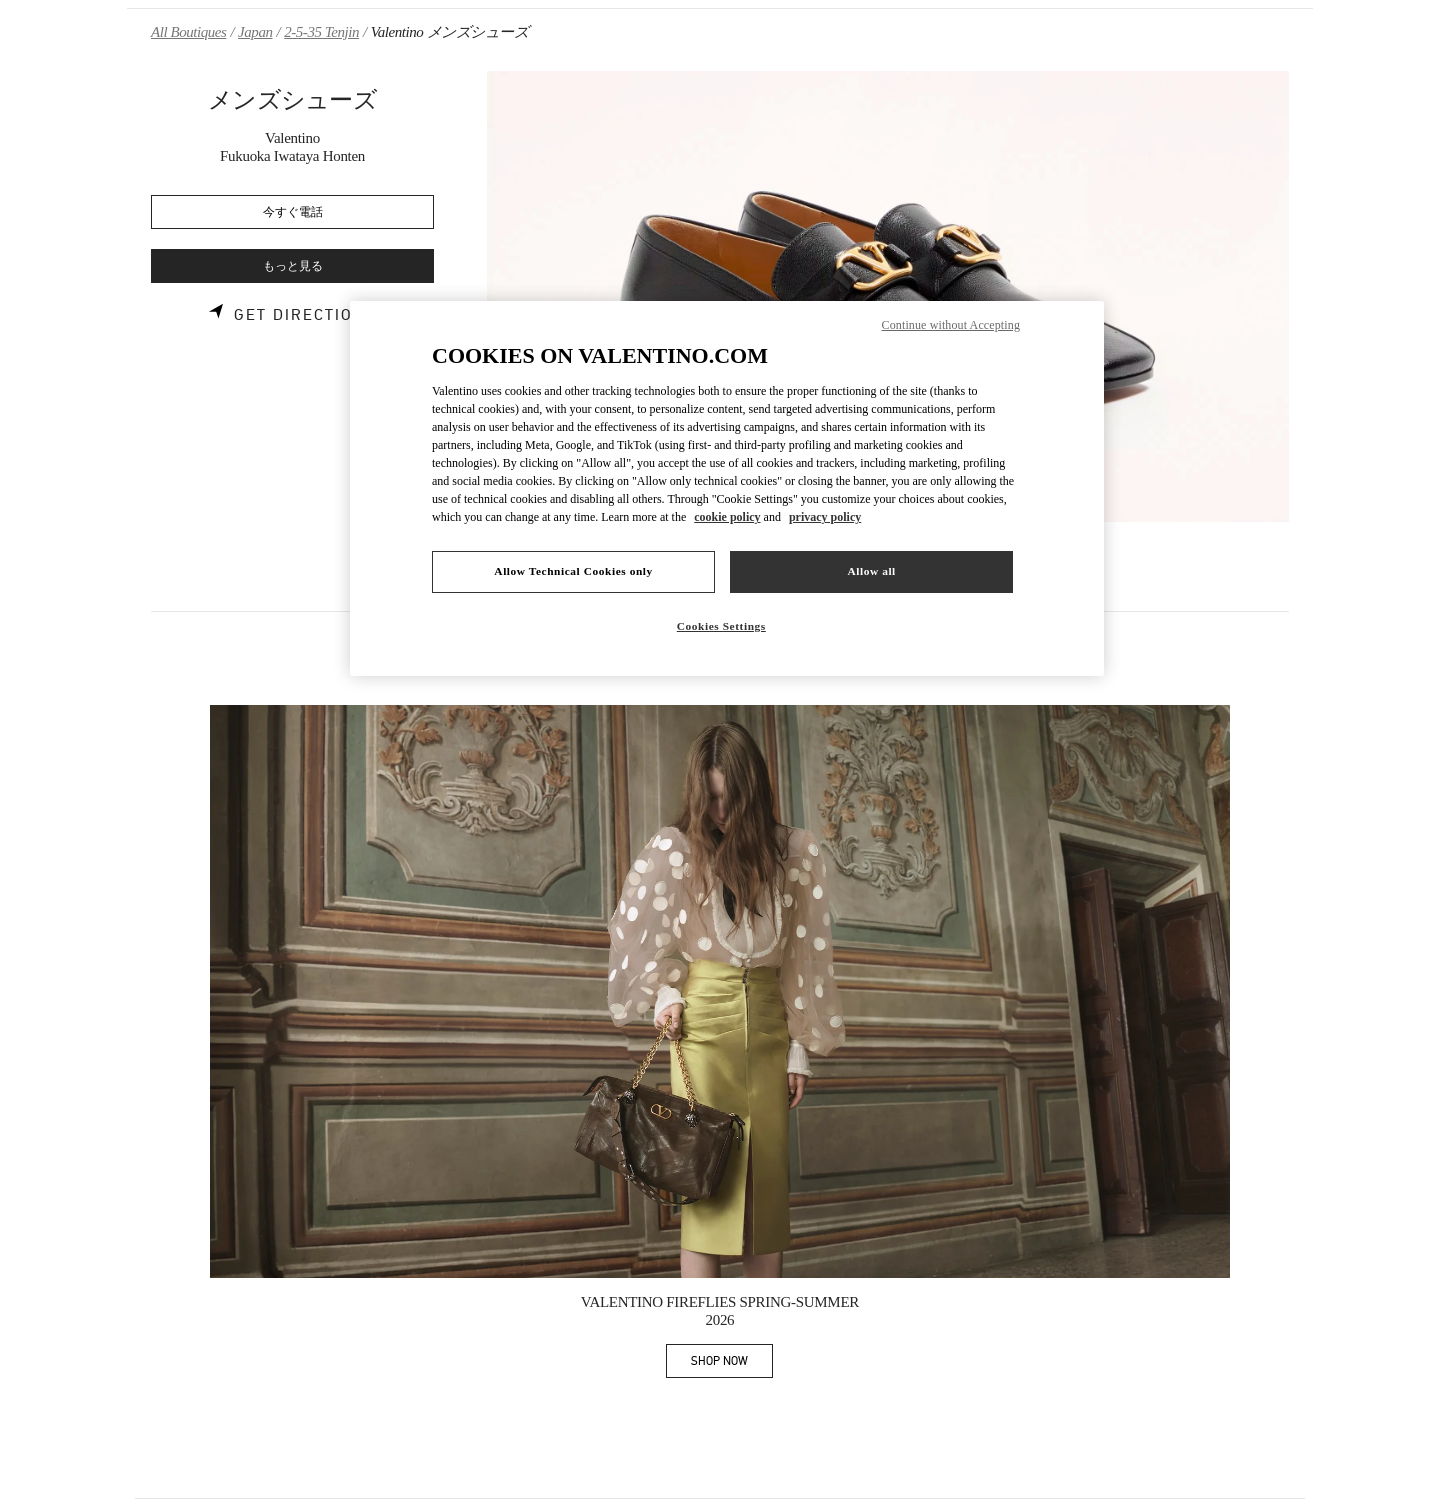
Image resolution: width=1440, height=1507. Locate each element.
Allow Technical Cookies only (573, 571)
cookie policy (727, 517)
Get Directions (305, 315)
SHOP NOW (732, 1364)
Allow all (871, 571)
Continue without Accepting (951, 325)
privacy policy (825, 517)
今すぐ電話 (293, 212)
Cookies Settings (721, 626)
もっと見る (293, 266)
